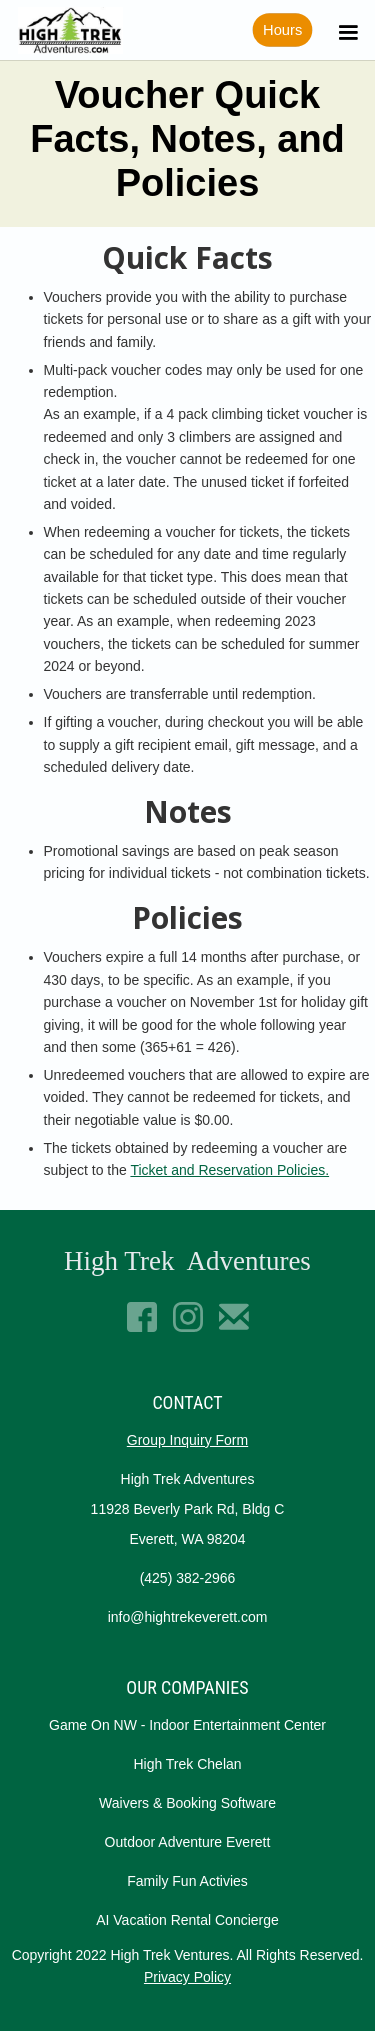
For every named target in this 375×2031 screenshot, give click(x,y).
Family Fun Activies (187, 1881)
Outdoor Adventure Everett (188, 1842)
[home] (65, 30)
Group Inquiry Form (187, 1440)
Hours (282, 30)
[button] (345, 30)
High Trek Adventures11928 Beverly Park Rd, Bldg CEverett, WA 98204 (188, 1509)
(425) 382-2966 (188, 1578)
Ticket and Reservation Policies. (229, 1170)
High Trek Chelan (187, 1764)
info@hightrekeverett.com (188, 1617)
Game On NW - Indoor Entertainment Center (187, 1725)
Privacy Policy (187, 1977)
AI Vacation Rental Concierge (187, 1920)
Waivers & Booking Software (187, 1803)
